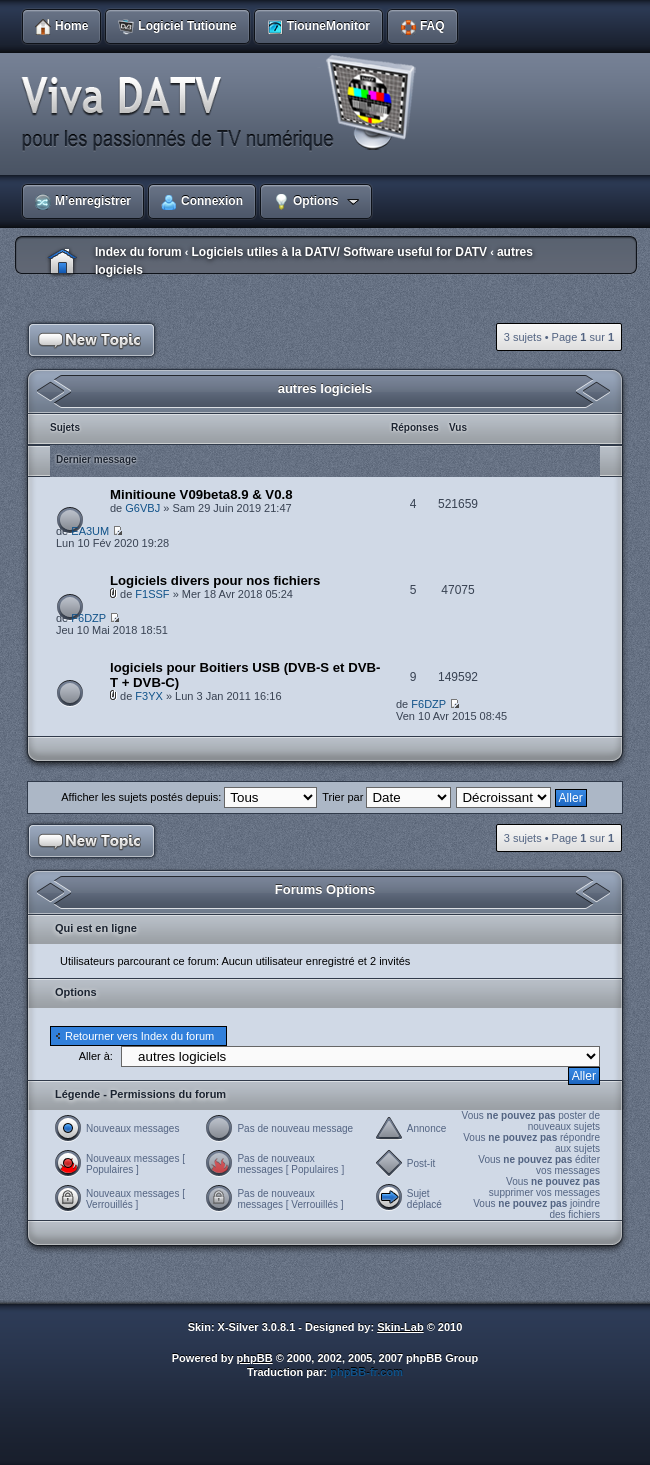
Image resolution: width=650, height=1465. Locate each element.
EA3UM (90, 531)
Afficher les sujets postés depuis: (189, 797)
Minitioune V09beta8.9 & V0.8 (201, 494)
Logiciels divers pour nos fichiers (215, 580)
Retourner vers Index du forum (139, 1036)
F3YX (149, 696)
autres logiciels (325, 388)
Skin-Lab (400, 1327)
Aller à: (96, 1056)
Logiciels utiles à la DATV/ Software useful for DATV (339, 252)
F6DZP (88, 618)
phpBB (255, 1358)
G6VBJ (142, 508)
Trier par (386, 797)
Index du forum (138, 252)
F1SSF (152, 594)
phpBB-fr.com (366, 1372)
